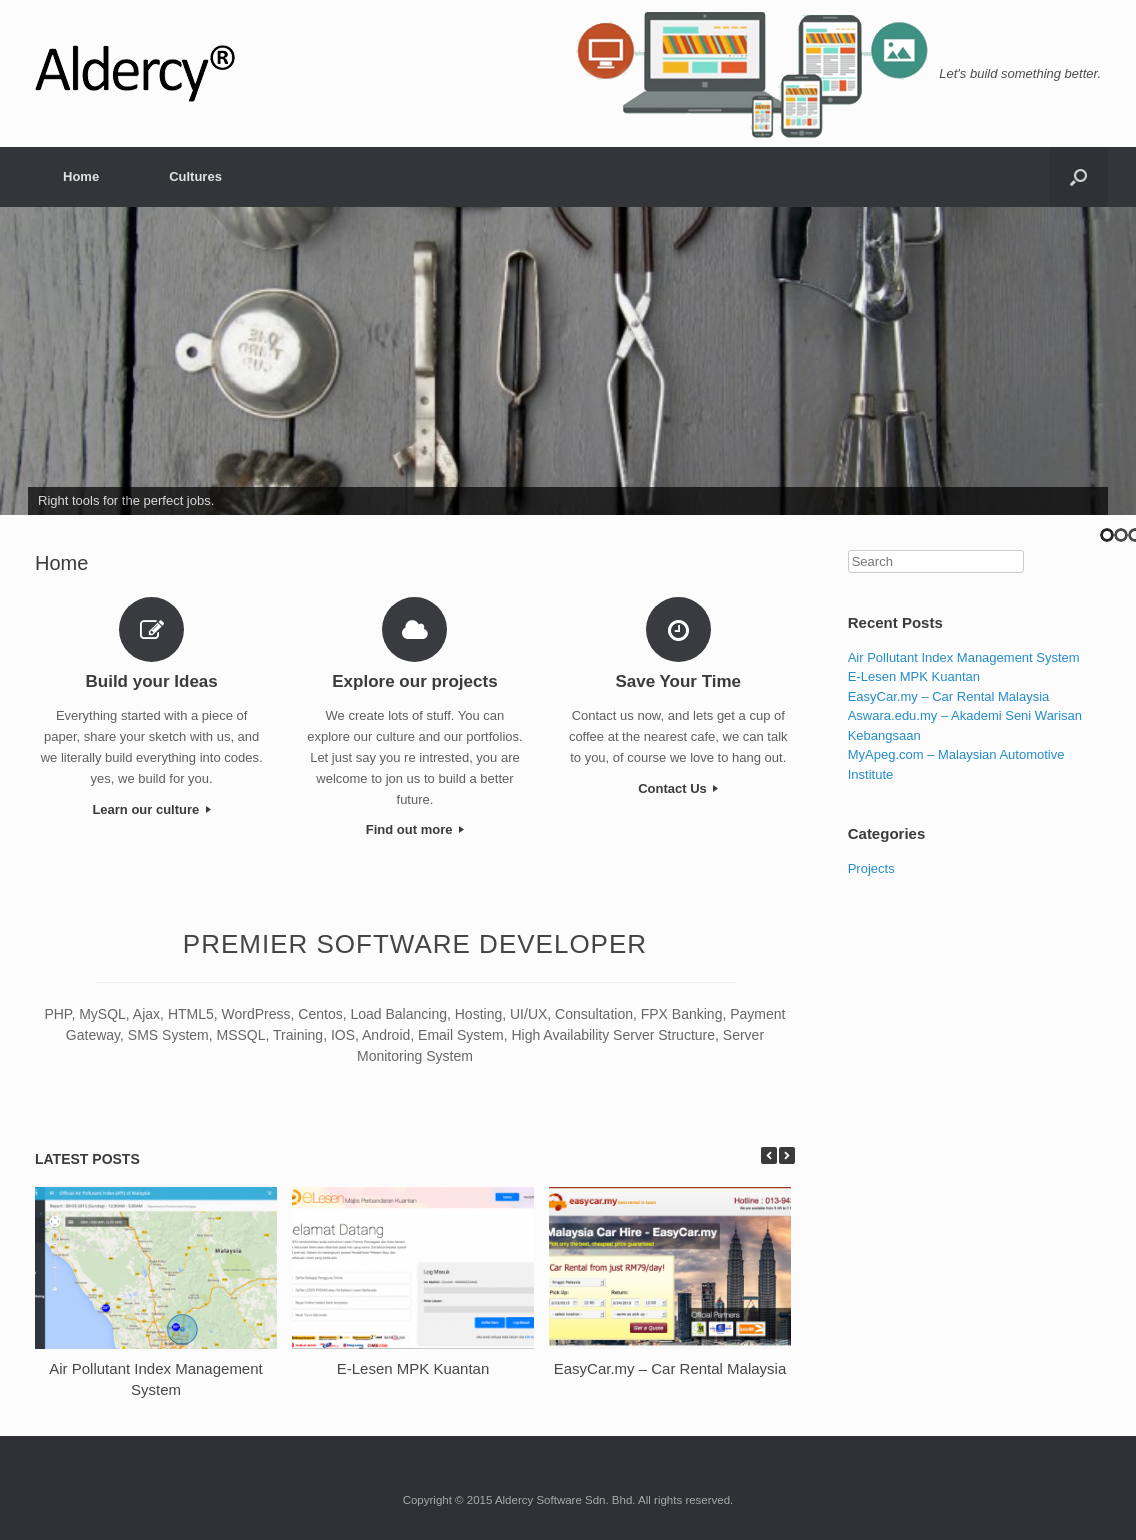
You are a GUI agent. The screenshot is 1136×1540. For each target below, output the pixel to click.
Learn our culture (151, 809)
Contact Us (678, 788)
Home (81, 176)
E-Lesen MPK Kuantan (413, 1368)
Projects (871, 868)
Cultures (195, 176)
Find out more (415, 829)
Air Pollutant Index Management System (964, 657)
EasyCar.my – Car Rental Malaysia (670, 1368)
